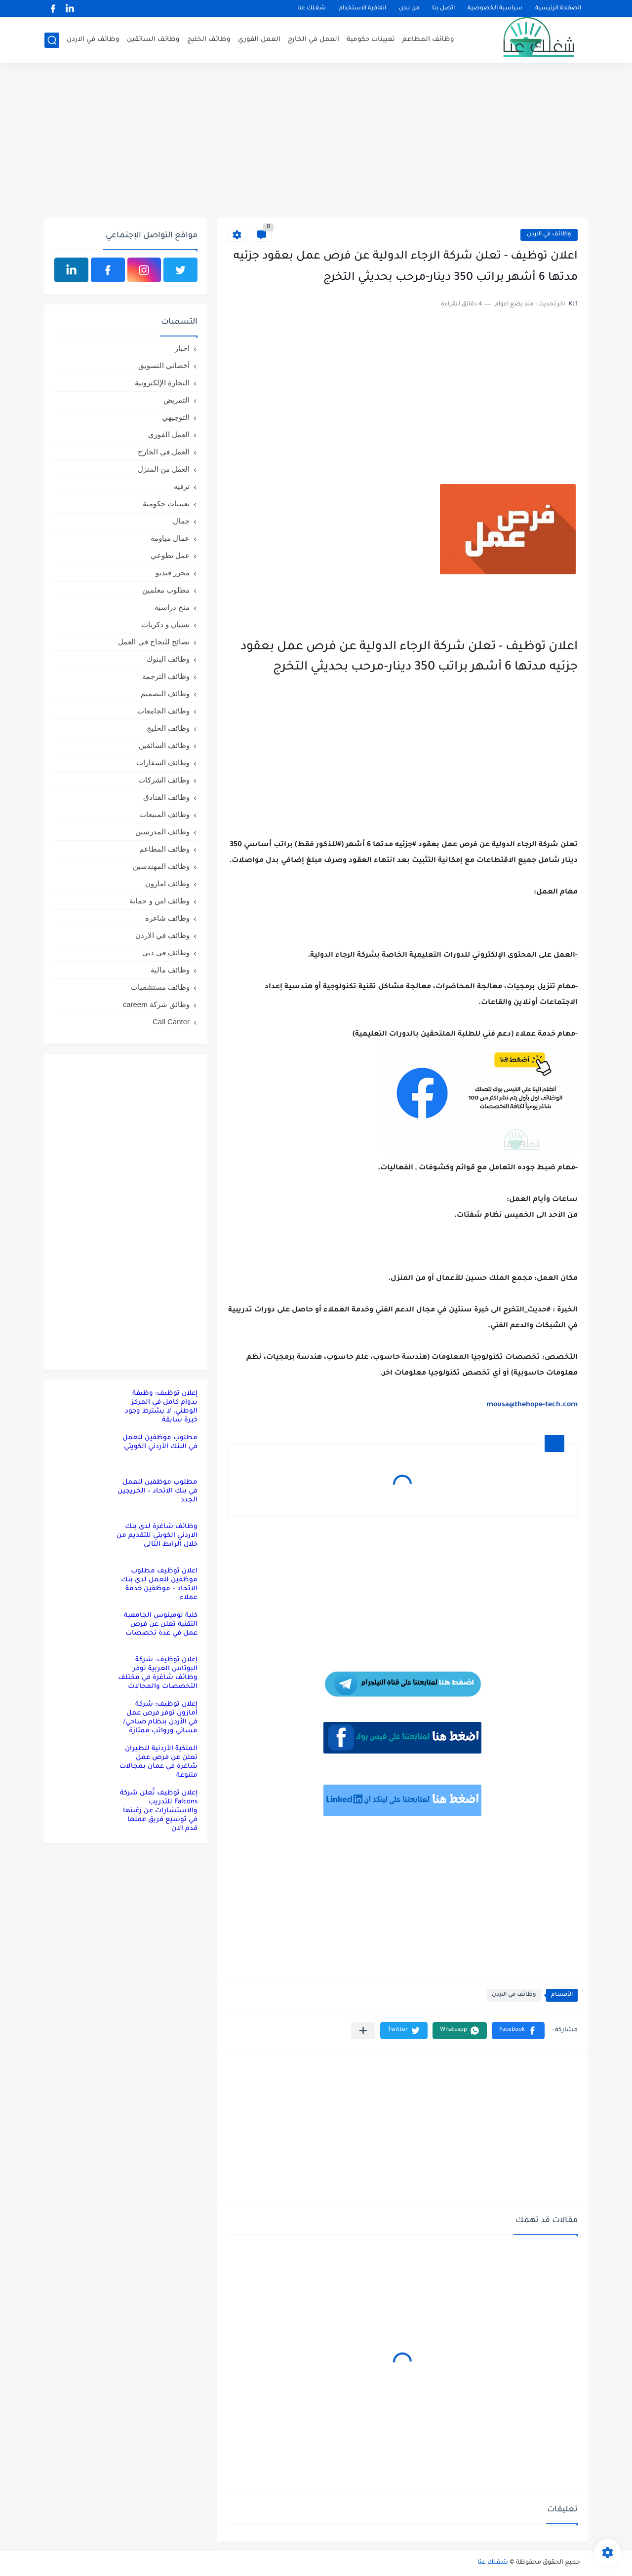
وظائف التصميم (165, 693)
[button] (518, 2030)
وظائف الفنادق (166, 797)
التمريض (176, 400)
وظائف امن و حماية (159, 900)
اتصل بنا (443, 8)
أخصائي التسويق (164, 365)
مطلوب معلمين (166, 590)
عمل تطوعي (170, 555)
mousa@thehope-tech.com (532, 1405)
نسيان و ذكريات (165, 624)
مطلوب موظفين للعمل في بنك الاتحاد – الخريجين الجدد (158, 1491)
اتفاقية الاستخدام (362, 8)
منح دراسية (172, 607)
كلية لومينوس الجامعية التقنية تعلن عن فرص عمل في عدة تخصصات (161, 1624)
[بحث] (51, 40)
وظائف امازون (167, 883)
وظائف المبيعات (164, 814)
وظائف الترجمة (166, 676)
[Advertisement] (316, 142)
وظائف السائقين (153, 39)
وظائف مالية (170, 970)
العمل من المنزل (164, 469)
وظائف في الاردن (93, 39)
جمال (181, 521)
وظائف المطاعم (428, 39)
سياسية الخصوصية (495, 8)
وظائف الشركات (164, 780)
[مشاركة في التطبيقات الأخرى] (363, 2030)
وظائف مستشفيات (160, 987)
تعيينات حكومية (371, 39)
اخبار (182, 348)
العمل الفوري (259, 39)
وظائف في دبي (166, 952)
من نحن (409, 8)
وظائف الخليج (209, 39)
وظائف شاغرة (167, 918)
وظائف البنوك (168, 659)
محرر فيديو (173, 572)
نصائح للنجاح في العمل (154, 641)
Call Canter (171, 1021)
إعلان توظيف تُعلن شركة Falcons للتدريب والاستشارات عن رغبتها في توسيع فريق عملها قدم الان (159, 1811)
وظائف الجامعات (163, 711)
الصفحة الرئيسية (558, 8)
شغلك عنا (311, 8)
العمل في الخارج (313, 39)
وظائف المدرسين (162, 831)
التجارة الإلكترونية (162, 382)
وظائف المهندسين (161, 866)
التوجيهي (176, 417)
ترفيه (182, 486)
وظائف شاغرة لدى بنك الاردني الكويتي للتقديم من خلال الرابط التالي (157, 1535)
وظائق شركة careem (156, 1004)
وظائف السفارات (163, 762)
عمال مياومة (170, 538)
